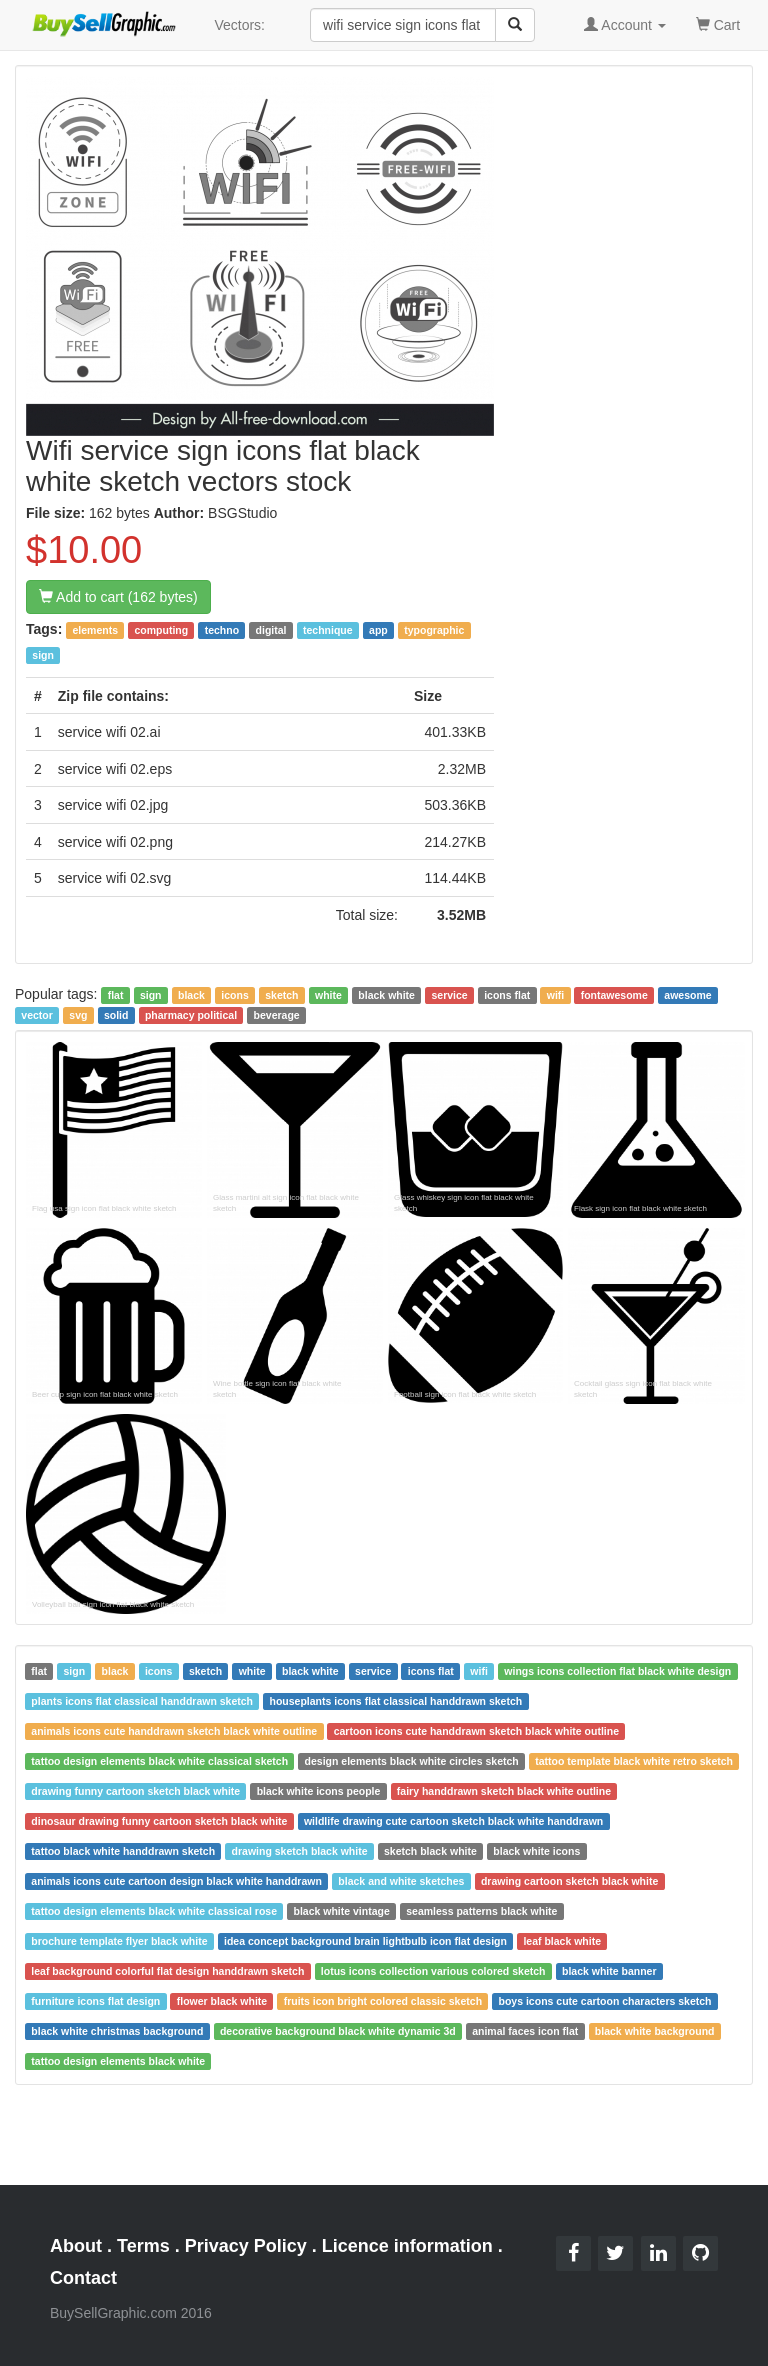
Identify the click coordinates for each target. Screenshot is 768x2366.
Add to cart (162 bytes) (118, 597)
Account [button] (625, 25)
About (76, 2246)
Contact (83, 2278)
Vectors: (239, 25)
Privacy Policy (246, 2246)
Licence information (407, 2246)
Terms (143, 2246)
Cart (718, 23)
